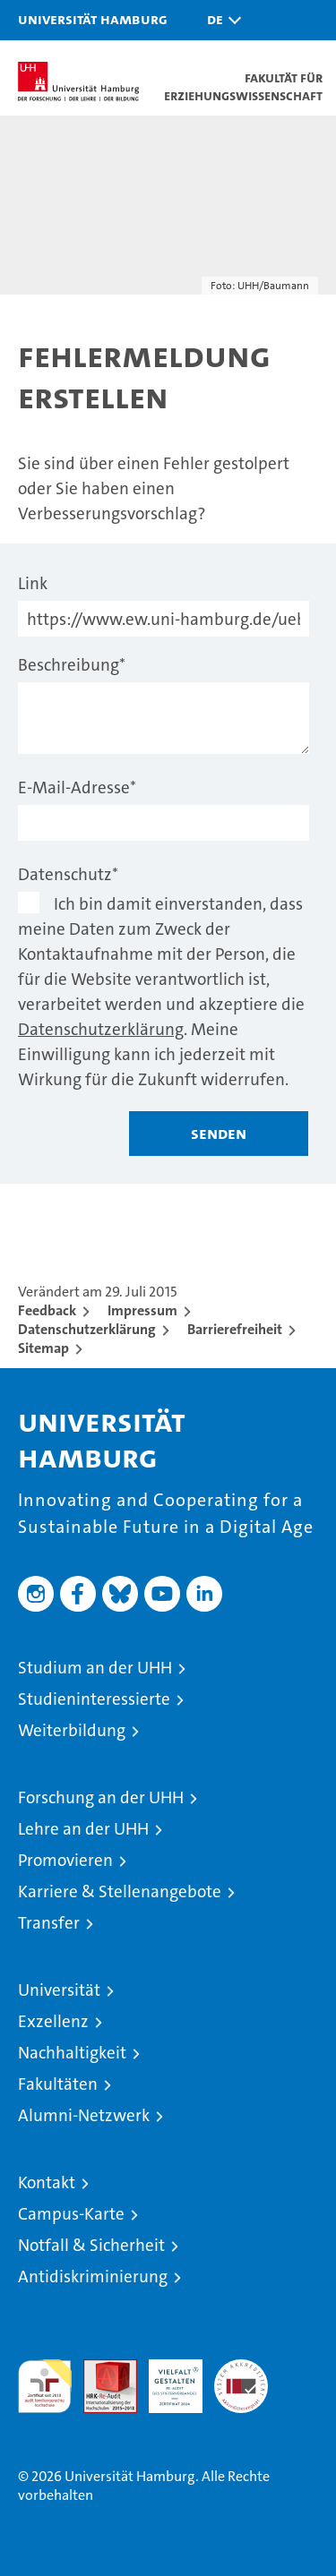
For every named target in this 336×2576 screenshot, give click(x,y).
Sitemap (43, 1348)
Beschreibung (71, 665)
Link (32, 583)
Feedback (47, 1310)
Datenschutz (68, 874)
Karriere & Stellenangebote (119, 1891)
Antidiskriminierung (93, 2276)
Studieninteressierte (94, 1699)
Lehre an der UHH (83, 1829)
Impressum (142, 1310)
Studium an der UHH (95, 1667)
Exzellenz (53, 2021)
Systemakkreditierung (241, 2368)
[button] (219, 20)
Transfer (49, 1923)
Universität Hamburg (93, 19)
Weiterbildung (71, 1730)
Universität (59, 1990)
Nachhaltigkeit (72, 2052)
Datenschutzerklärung (101, 1029)
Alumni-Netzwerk (84, 2115)
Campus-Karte (71, 2214)
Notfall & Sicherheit (91, 2245)
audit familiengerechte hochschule (45, 2386)
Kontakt (46, 2182)
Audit (100, 2368)
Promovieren (65, 1860)
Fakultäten (58, 2084)
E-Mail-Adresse (77, 787)
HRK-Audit (166, 2378)
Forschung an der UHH (101, 1797)
